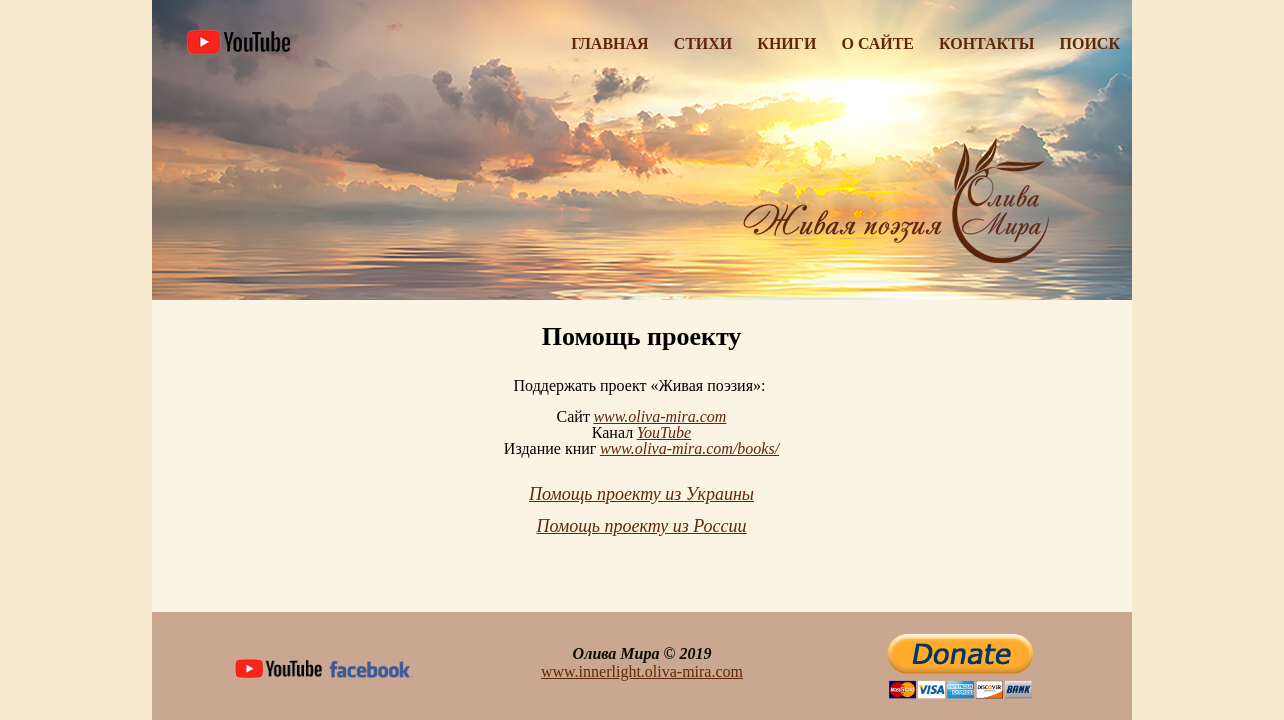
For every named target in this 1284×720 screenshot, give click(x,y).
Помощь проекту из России (641, 526)
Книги (786, 43)
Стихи (703, 43)
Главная (609, 43)
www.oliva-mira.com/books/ (689, 448)
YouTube (664, 432)
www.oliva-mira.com (659, 416)
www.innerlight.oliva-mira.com (642, 671)
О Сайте (877, 43)
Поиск (1090, 43)
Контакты (987, 43)
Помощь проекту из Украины (641, 494)
